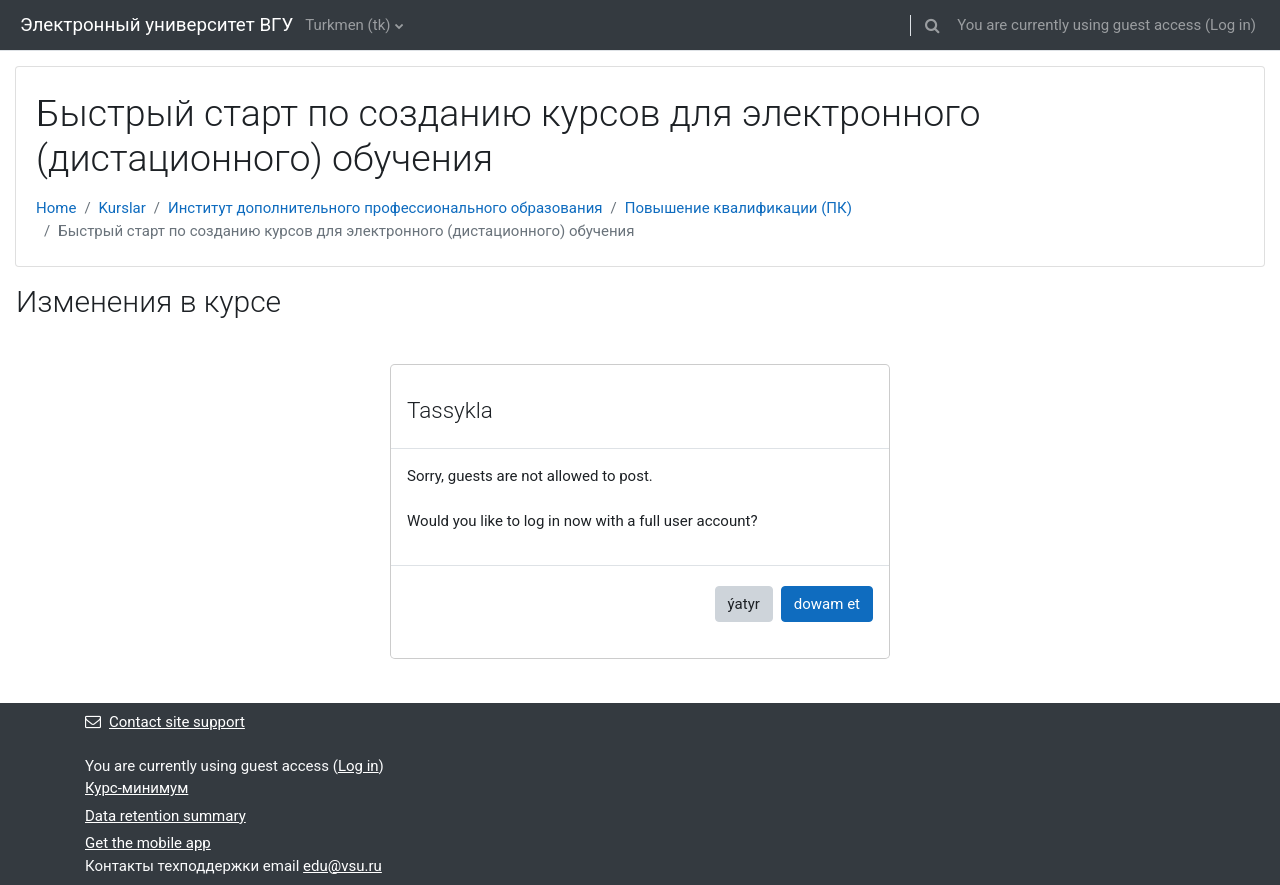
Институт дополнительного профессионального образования (385, 208)
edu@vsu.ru (342, 866)
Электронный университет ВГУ (156, 25)
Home (56, 208)
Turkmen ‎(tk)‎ (347, 25)
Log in (1230, 25)
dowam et (827, 604)
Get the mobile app (148, 843)
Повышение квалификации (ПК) (738, 208)
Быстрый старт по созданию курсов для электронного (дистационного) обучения (346, 231)
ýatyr (744, 604)
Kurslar (122, 208)
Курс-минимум (136, 788)
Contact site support (165, 722)
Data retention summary (165, 816)
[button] (932, 25)
